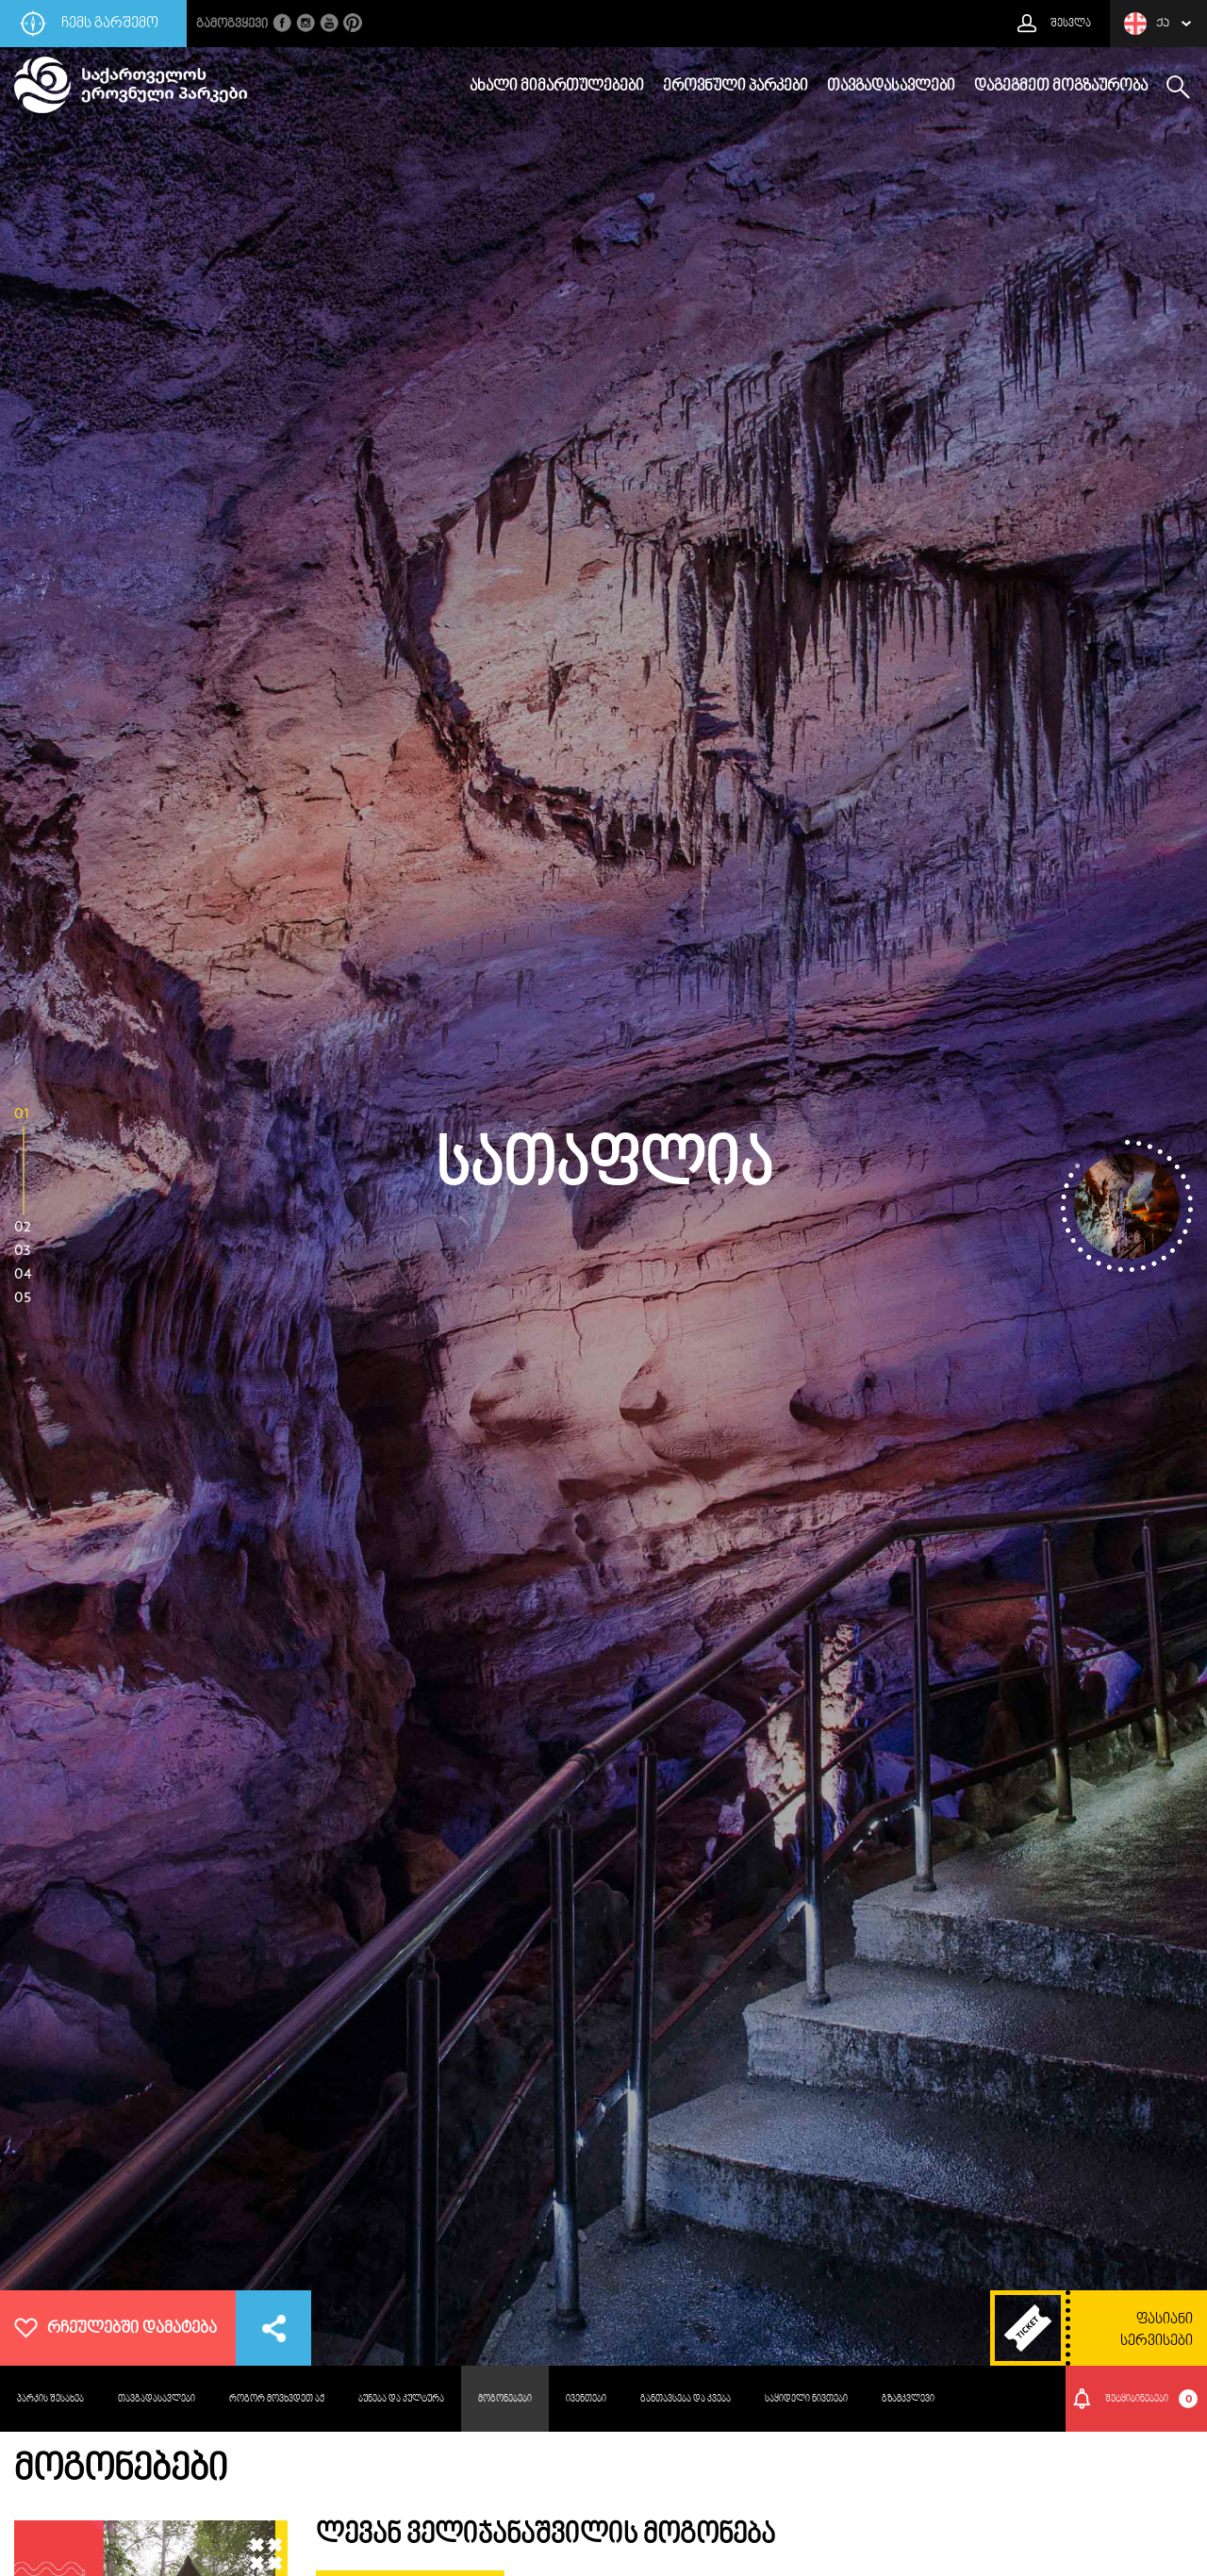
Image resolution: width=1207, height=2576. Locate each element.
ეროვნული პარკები (735, 86)
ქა (1146, 23)
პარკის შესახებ (50, 2398)
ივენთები (586, 2398)
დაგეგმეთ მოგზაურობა (1061, 86)
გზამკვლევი (908, 2398)
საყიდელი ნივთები (806, 2398)
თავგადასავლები (891, 86)
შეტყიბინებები (1152, 2398)
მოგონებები (505, 2398)
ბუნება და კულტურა (401, 2398)
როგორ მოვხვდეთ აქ (276, 2398)
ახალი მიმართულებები (557, 86)
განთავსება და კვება (685, 2398)
